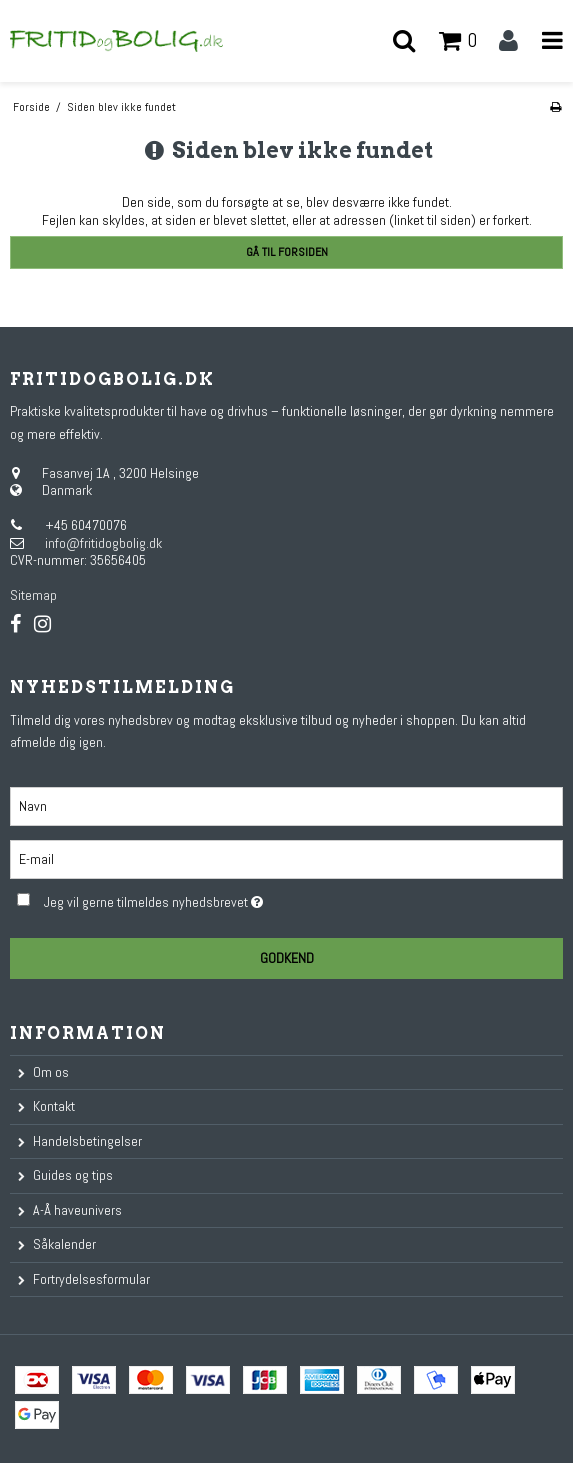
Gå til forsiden (287, 252)
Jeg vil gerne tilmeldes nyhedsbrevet (202, 898)
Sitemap (33, 595)
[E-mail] (286, 858)
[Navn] (286, 805)
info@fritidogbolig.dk (103, 543)
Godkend (287, 958)
